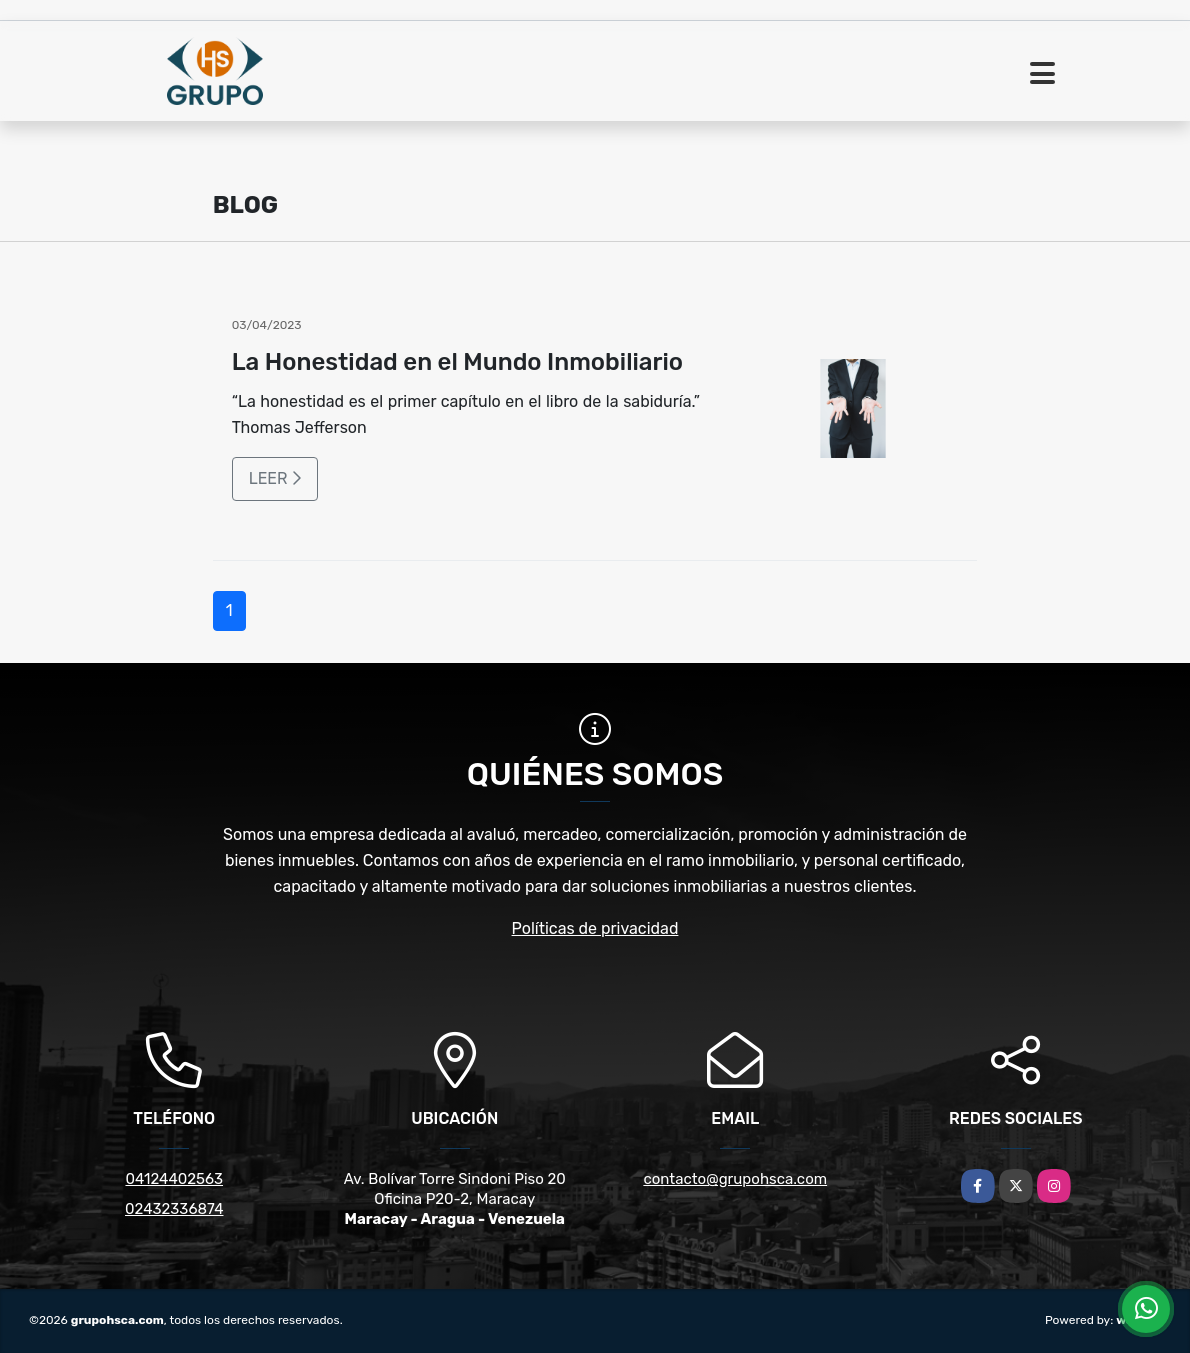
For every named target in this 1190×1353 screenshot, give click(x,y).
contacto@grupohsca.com (735, 1179)
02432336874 (174, 1209)
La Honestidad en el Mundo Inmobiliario (457, 362)
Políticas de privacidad (595, 928)
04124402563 (174, 1179)
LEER (275, 478)
